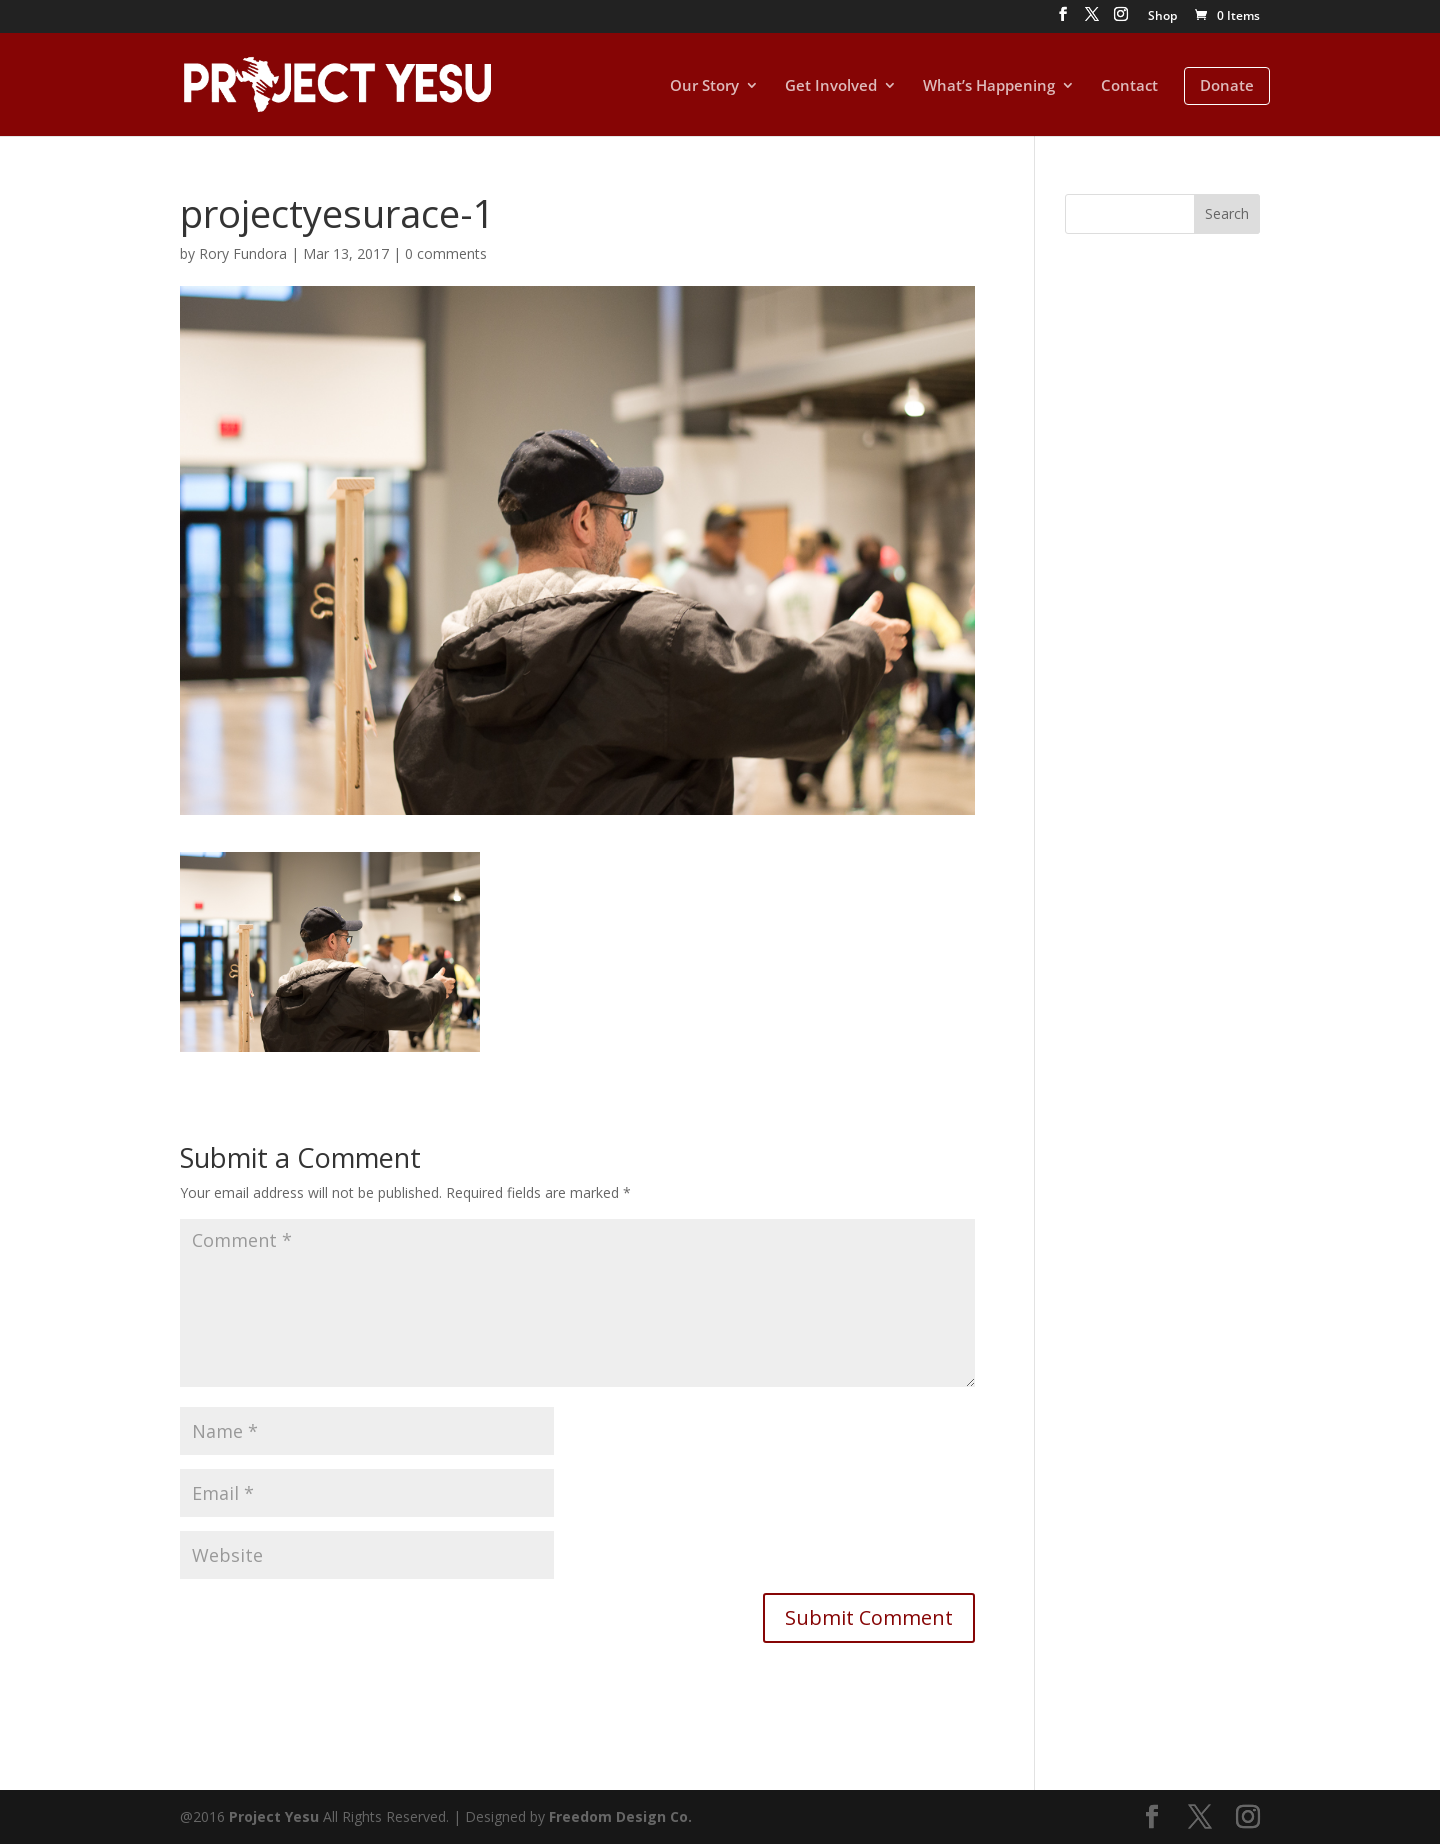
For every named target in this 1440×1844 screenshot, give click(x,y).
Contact (1129, 86)
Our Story (704, 86)
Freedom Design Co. (620, 1816)
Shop (1162, 17)
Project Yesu (274, 1816)
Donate (1227, 85)
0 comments (446, 253)
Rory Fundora (243, 253)
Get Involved (831, 86)
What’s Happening (989, 86)
